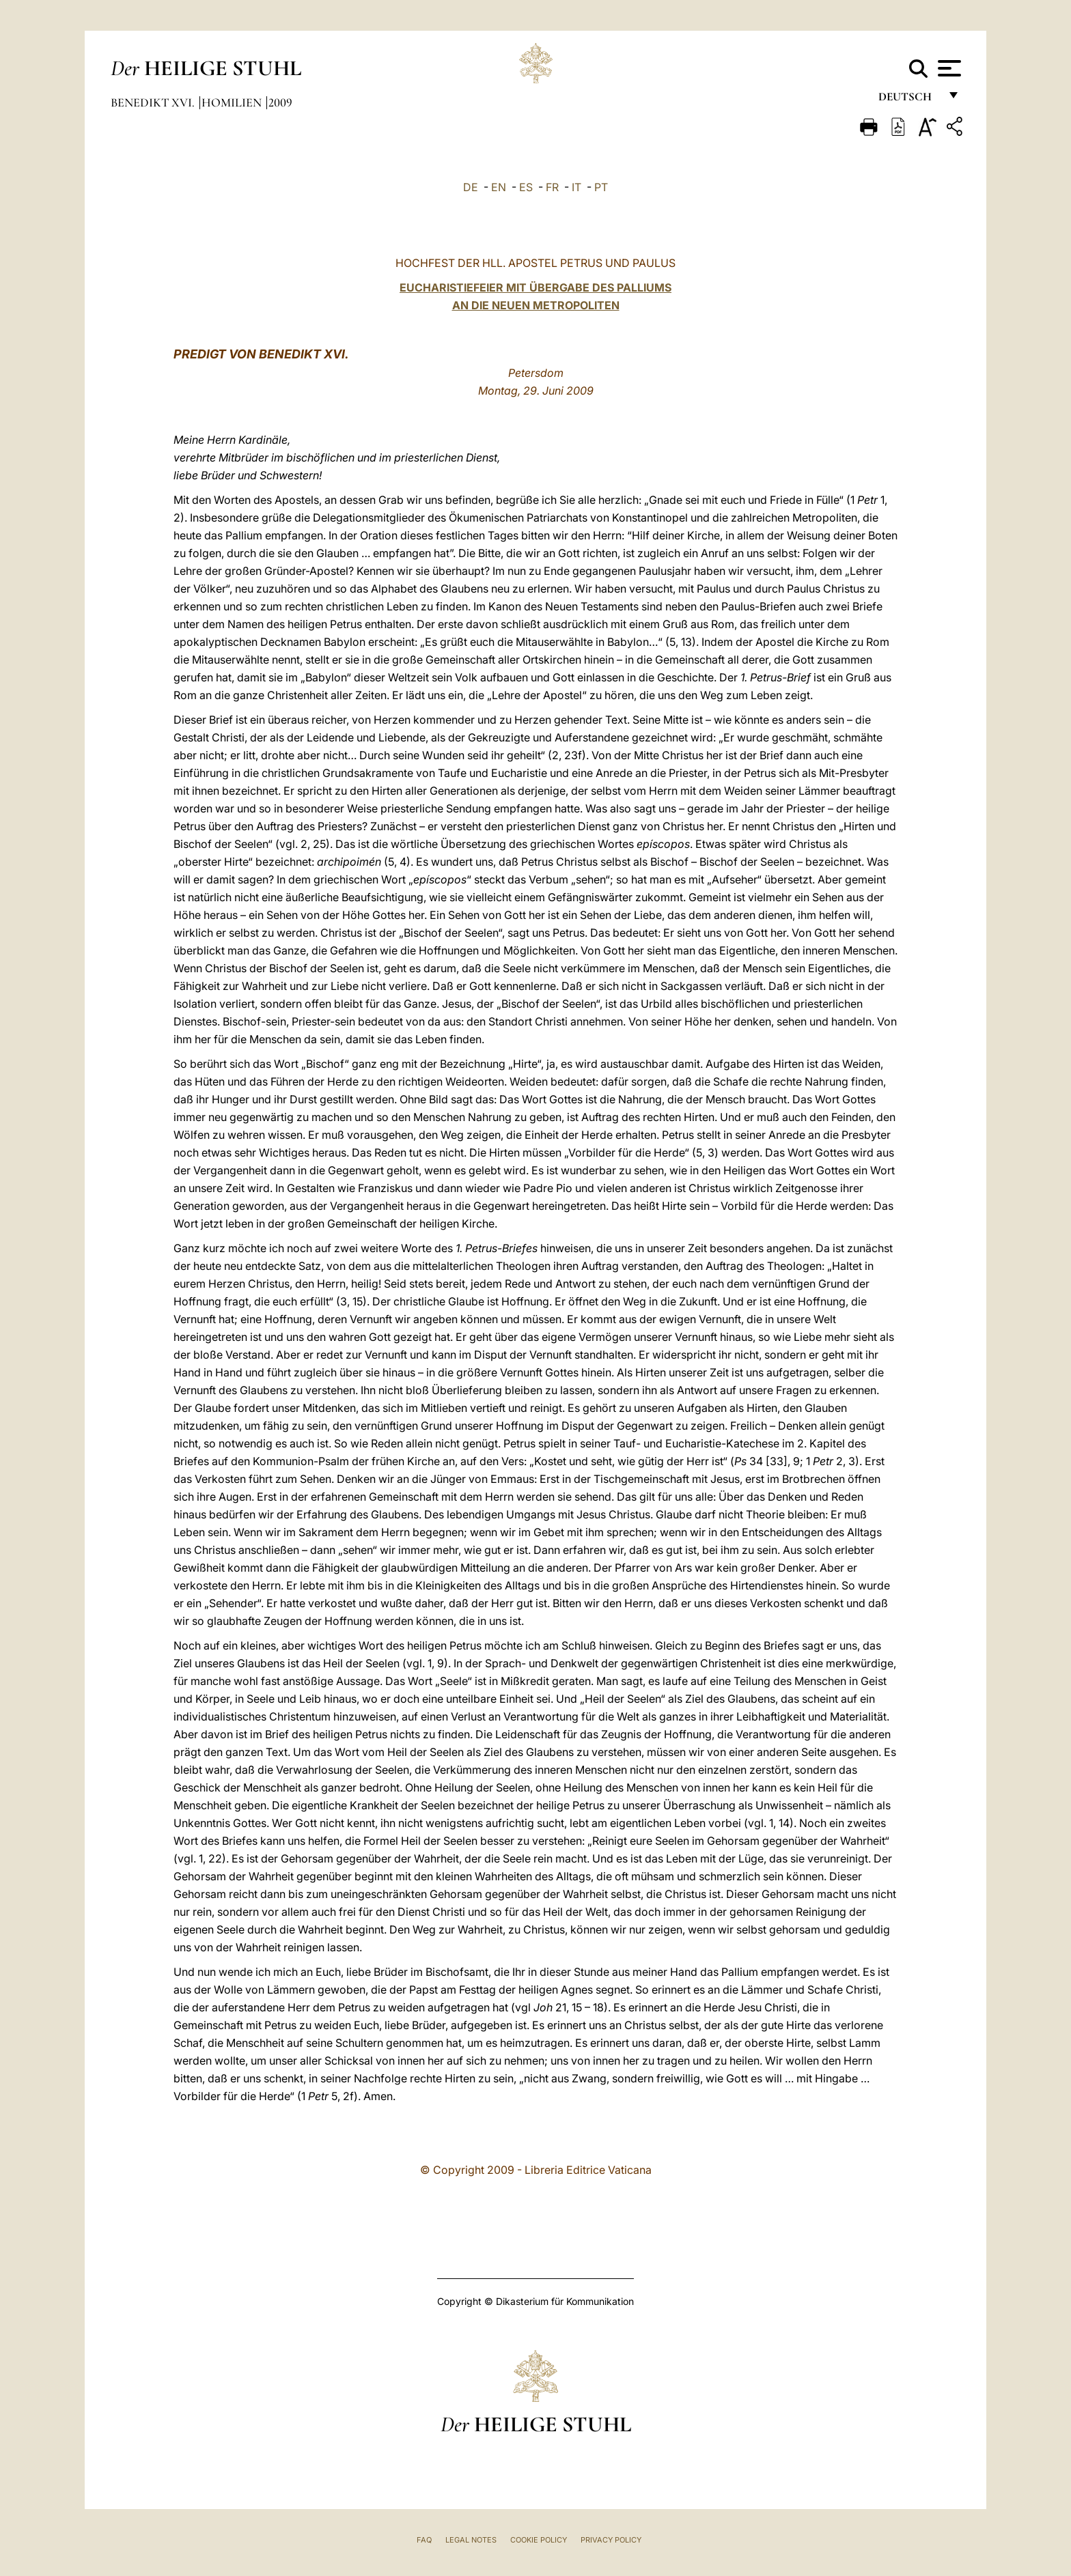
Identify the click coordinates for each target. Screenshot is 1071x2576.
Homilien (232, 102)
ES (526, 187)
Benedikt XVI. (154, 102)
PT (601, 187)
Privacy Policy (611, 2540)
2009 (280, 102)
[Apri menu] (947, 68)
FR (552, 187)
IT (576, 187)
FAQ (424, 2540)
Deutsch (909, 100)
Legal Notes (471, 2540)
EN (498, 187)
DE (470, 187)
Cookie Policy (538, 2540)
